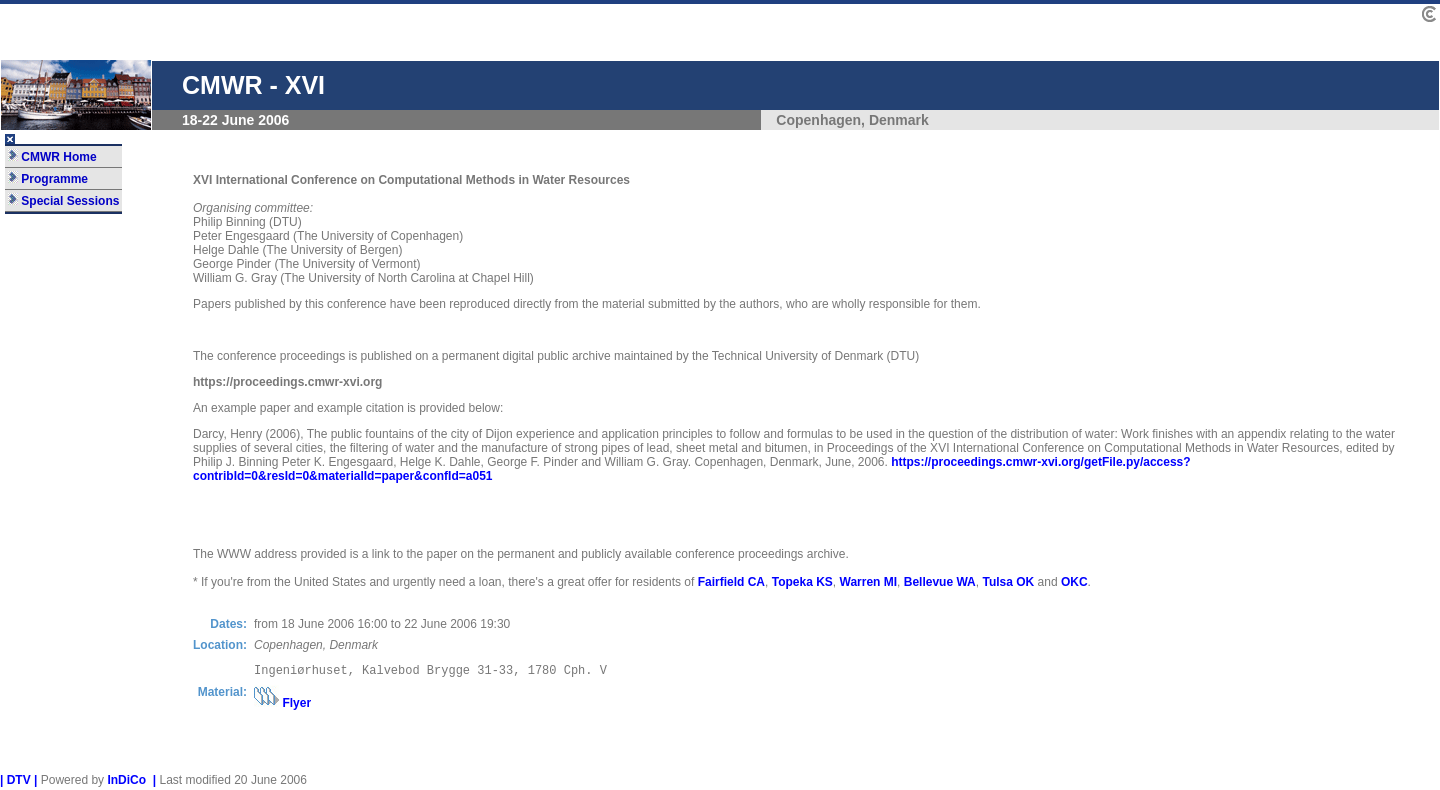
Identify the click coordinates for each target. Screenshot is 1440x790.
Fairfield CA (731, 582)
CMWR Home (52, 157)
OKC (1074, 582)
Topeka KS (802, 582)
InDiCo (126, 783)
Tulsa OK (1008, 582)
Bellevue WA (940, 582)
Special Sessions (63, 201)
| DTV (15, 783)
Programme (48, 179)
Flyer (296, 706)
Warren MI (869, 582)
